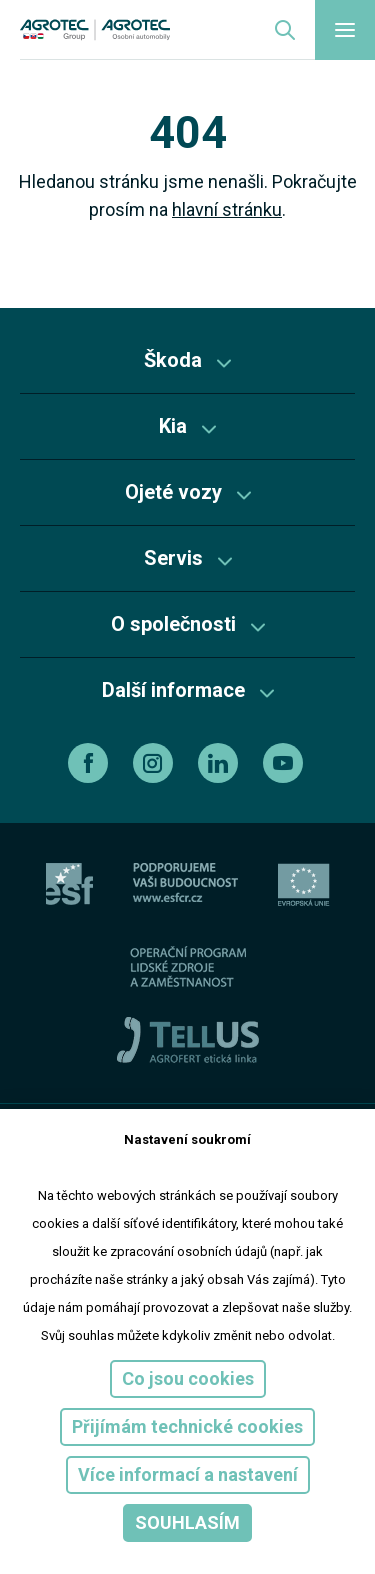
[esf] (69, 884)
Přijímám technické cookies (187, 1426)
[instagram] (155, 763)
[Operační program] (188, 966)
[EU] (304, 884)
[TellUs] (188, 1039)
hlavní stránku (227, 209)
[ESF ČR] (185, 884)
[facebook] (90, 763)
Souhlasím (187, 1522)
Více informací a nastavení (188, 1474)
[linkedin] (220, 763)
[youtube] (285, 763)
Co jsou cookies (188, 1378)
